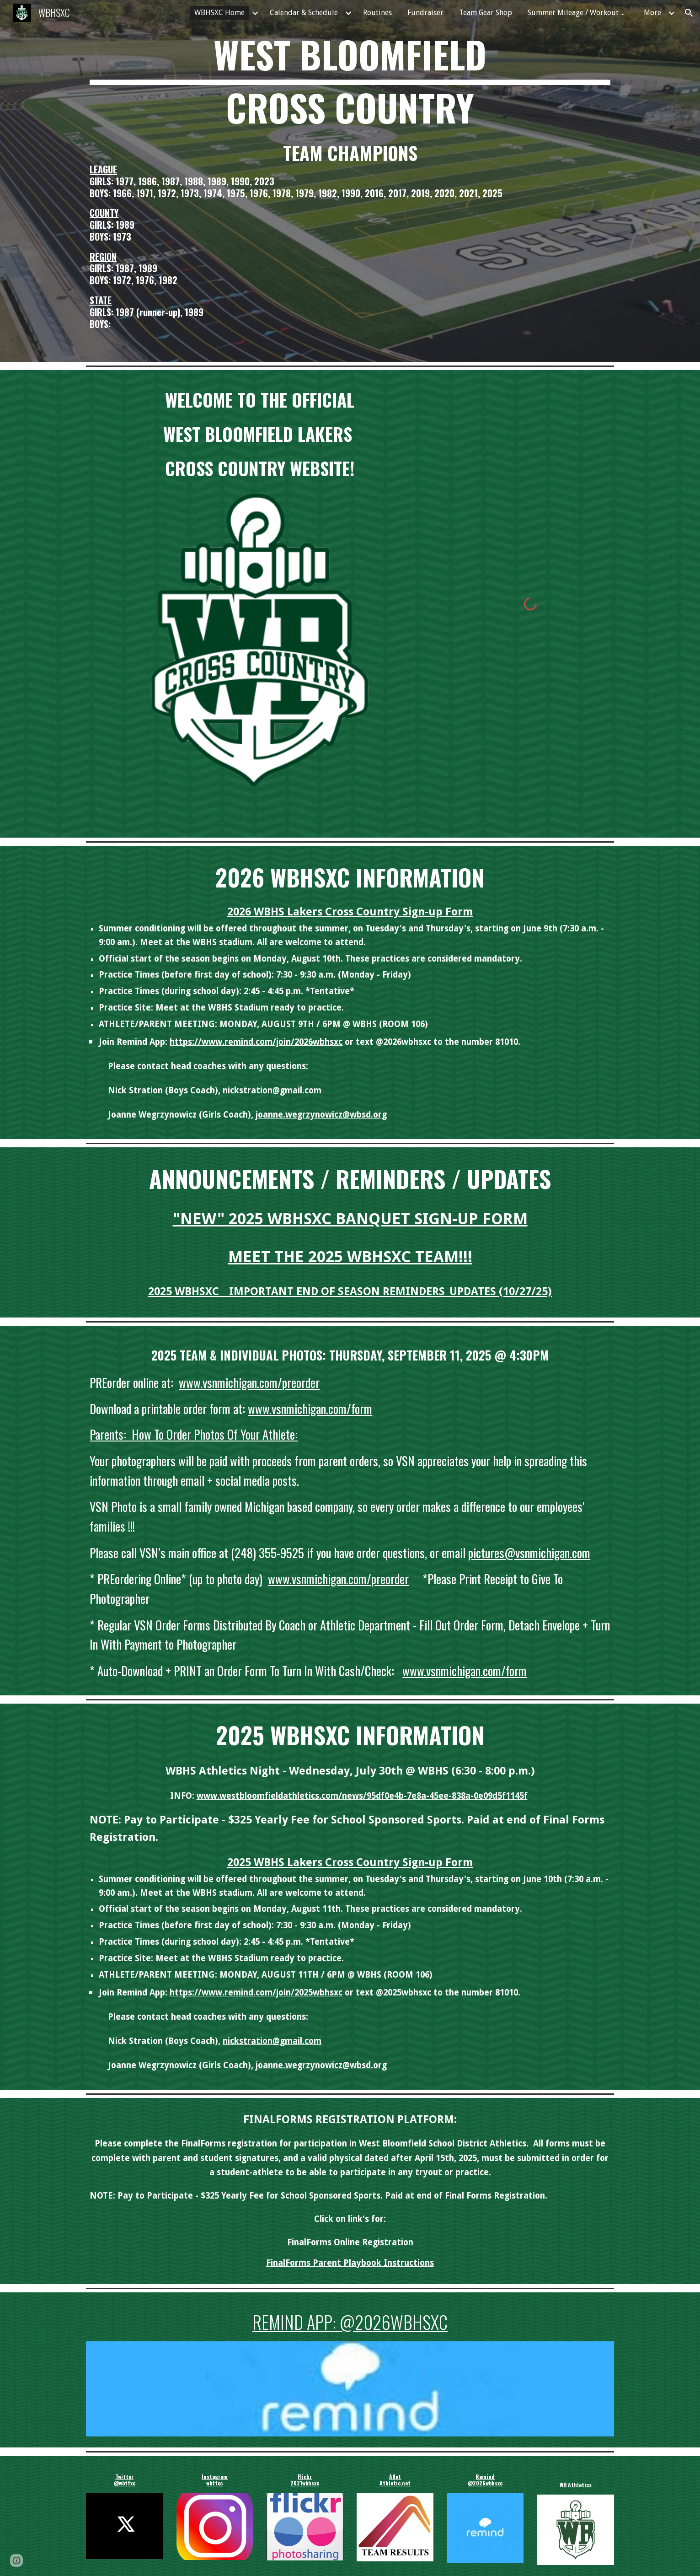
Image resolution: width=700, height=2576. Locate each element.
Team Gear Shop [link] (485, 12)
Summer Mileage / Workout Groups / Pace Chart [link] (580, 12)
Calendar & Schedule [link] (304, 12)
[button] (689, 13)
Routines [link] (377, 12)
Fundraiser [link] (425, 12)
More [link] (652, 12)
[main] (350, 80)
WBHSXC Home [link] (219, 12)
